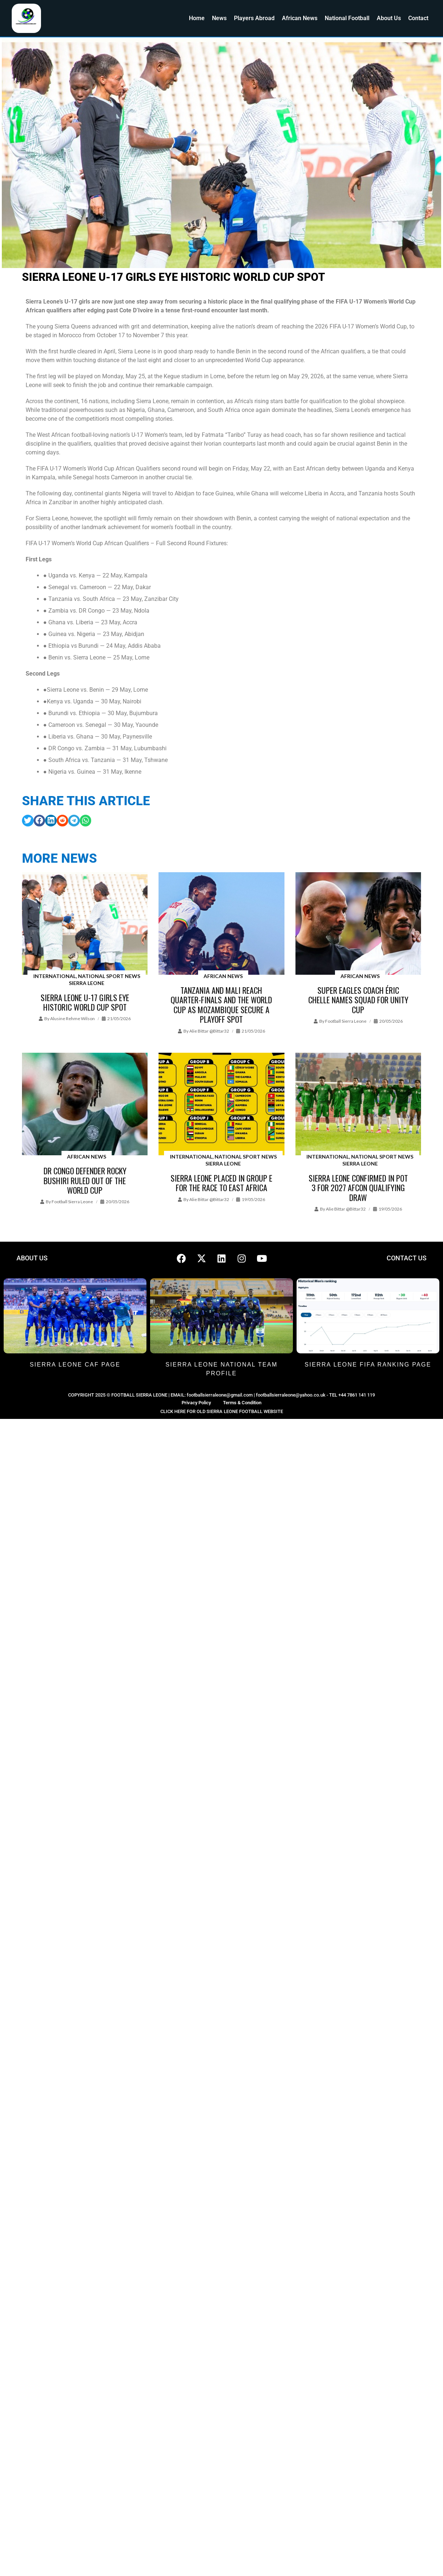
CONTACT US (407, 1258)
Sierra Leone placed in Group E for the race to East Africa (221, 1182)
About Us (389, 18)
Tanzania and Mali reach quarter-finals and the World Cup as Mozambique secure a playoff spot (221, 1004)
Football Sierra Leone (345, 1021)
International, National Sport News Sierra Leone (86, 979)
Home (197, 18)
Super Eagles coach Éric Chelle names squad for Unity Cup (358, 999)
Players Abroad (254, 18)
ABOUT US (32, 1258)
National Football (347, 18)
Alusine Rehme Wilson (72, 1018)
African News (299, 18)
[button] (28, 820)
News (219, 18)
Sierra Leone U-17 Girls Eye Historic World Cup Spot (85, 1002)
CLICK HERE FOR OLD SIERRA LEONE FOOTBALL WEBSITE (221, 1411)
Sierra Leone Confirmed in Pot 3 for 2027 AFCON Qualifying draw (358, 1187)
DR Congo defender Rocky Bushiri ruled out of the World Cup (85, 1180)
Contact (418, 18)
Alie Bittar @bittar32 (209, 1031)
